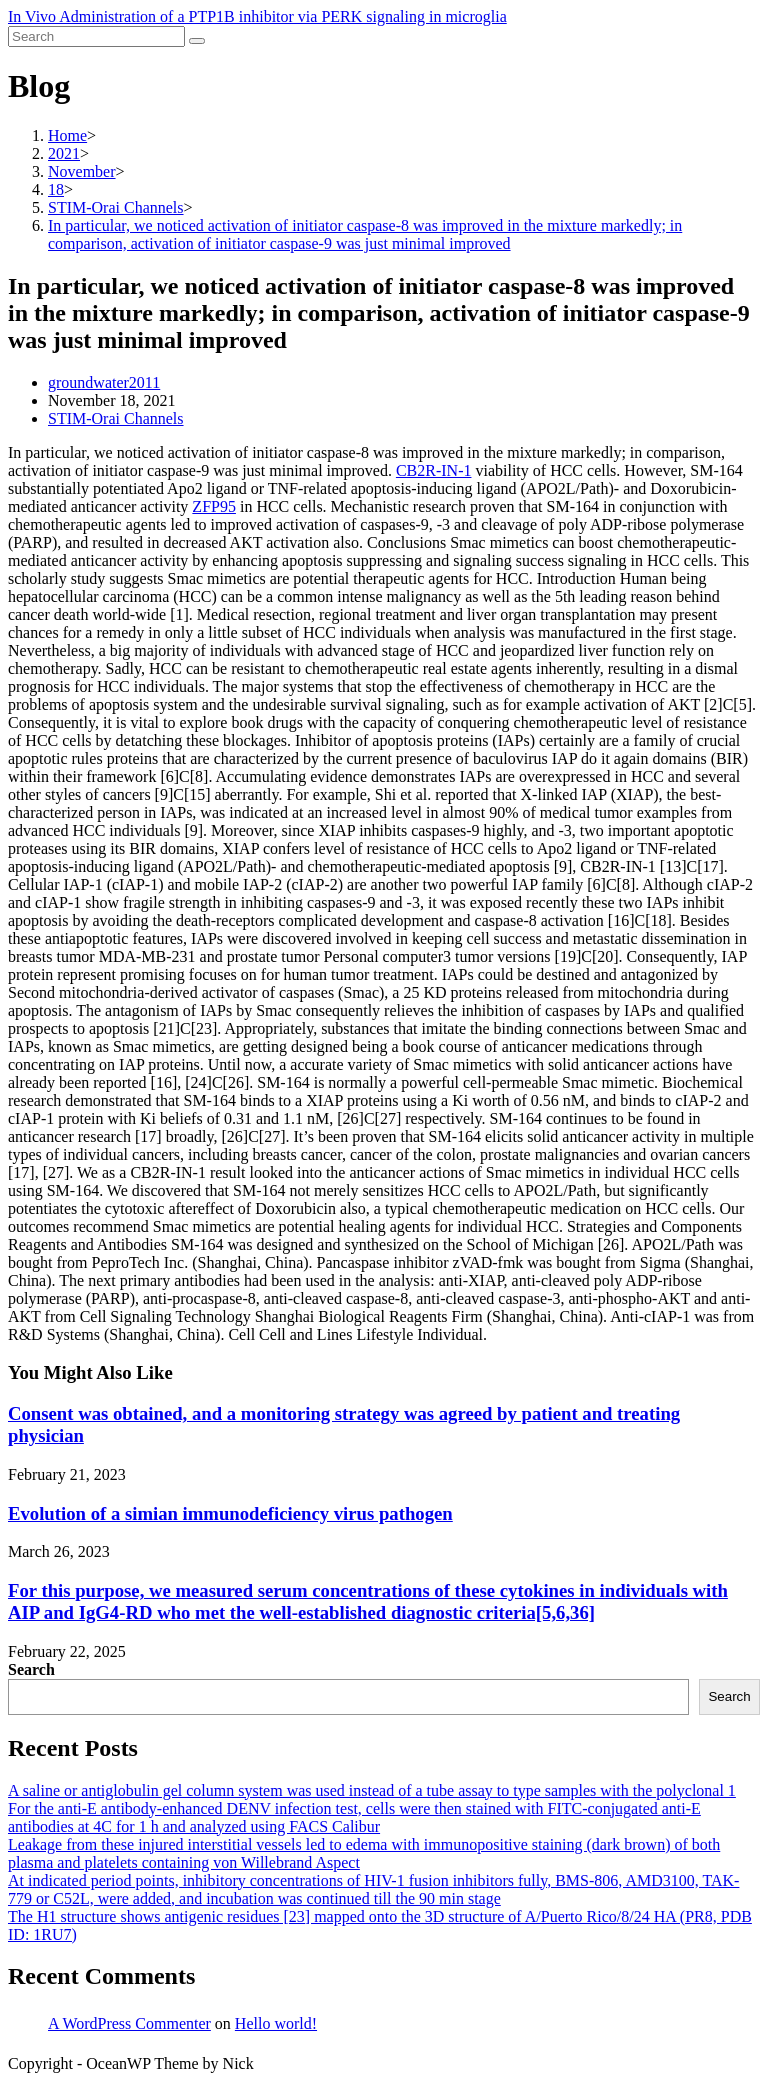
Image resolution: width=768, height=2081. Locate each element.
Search (31, 1669)
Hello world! (276, 2023)
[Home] (67, 135)
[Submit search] (197, 41)
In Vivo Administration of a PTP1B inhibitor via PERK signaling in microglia (257, 16)
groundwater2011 (104, 382)
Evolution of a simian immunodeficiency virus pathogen (230, 1513)
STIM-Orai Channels (116, 418)
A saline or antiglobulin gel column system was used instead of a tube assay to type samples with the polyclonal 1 (372, 1790)
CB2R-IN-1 (434, 470)
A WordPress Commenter (129, 2023)
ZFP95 (214, 506)
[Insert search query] (96, 36)
